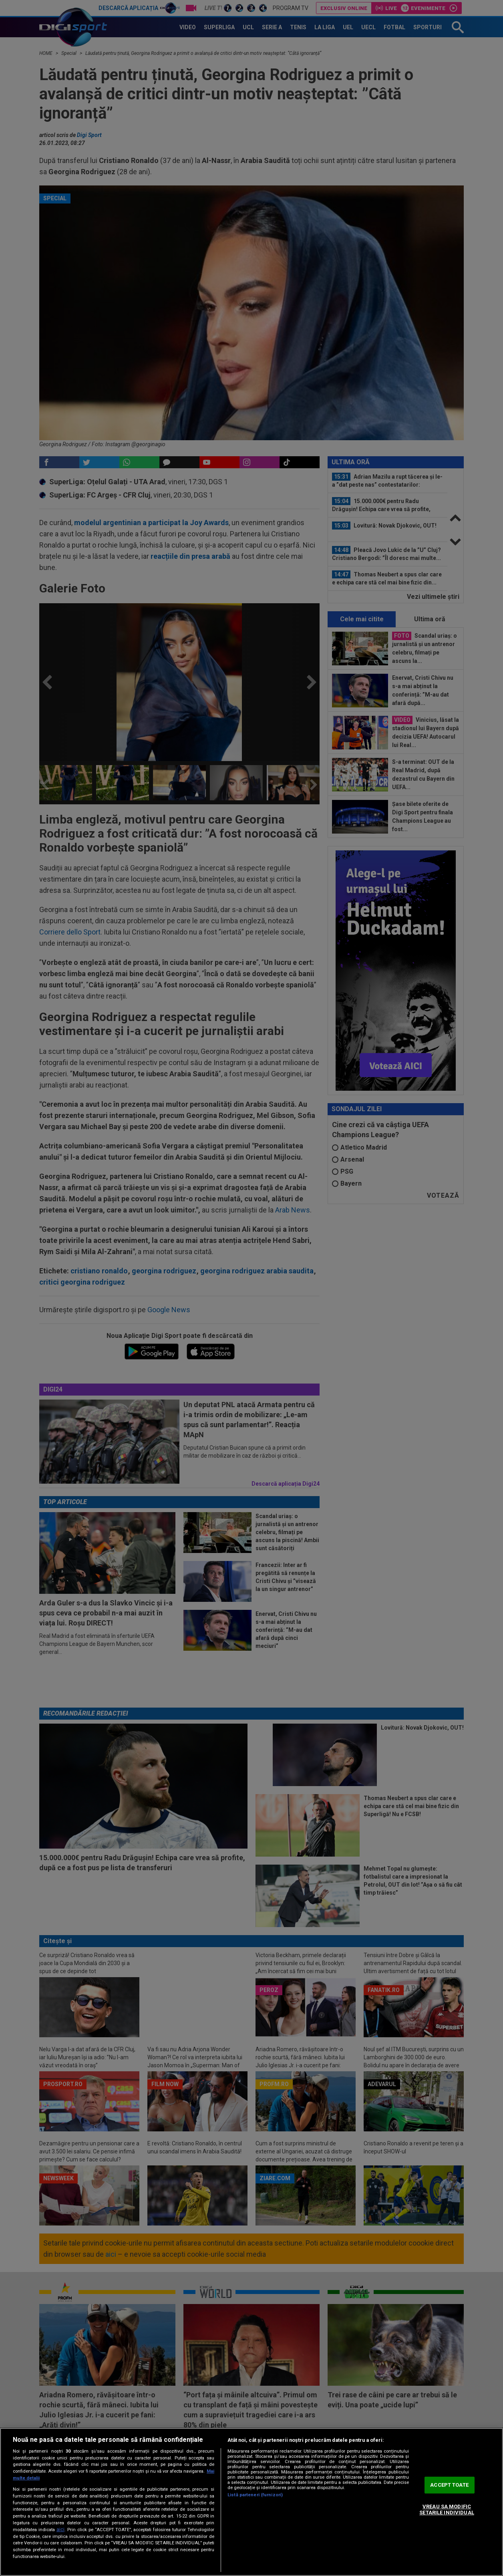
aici (60, 2529)
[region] (251, 2502)
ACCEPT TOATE (449, 2485)
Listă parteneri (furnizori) (255, 2494)
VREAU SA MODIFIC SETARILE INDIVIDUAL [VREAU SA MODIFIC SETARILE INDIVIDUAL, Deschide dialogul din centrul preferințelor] (446, 2509)
